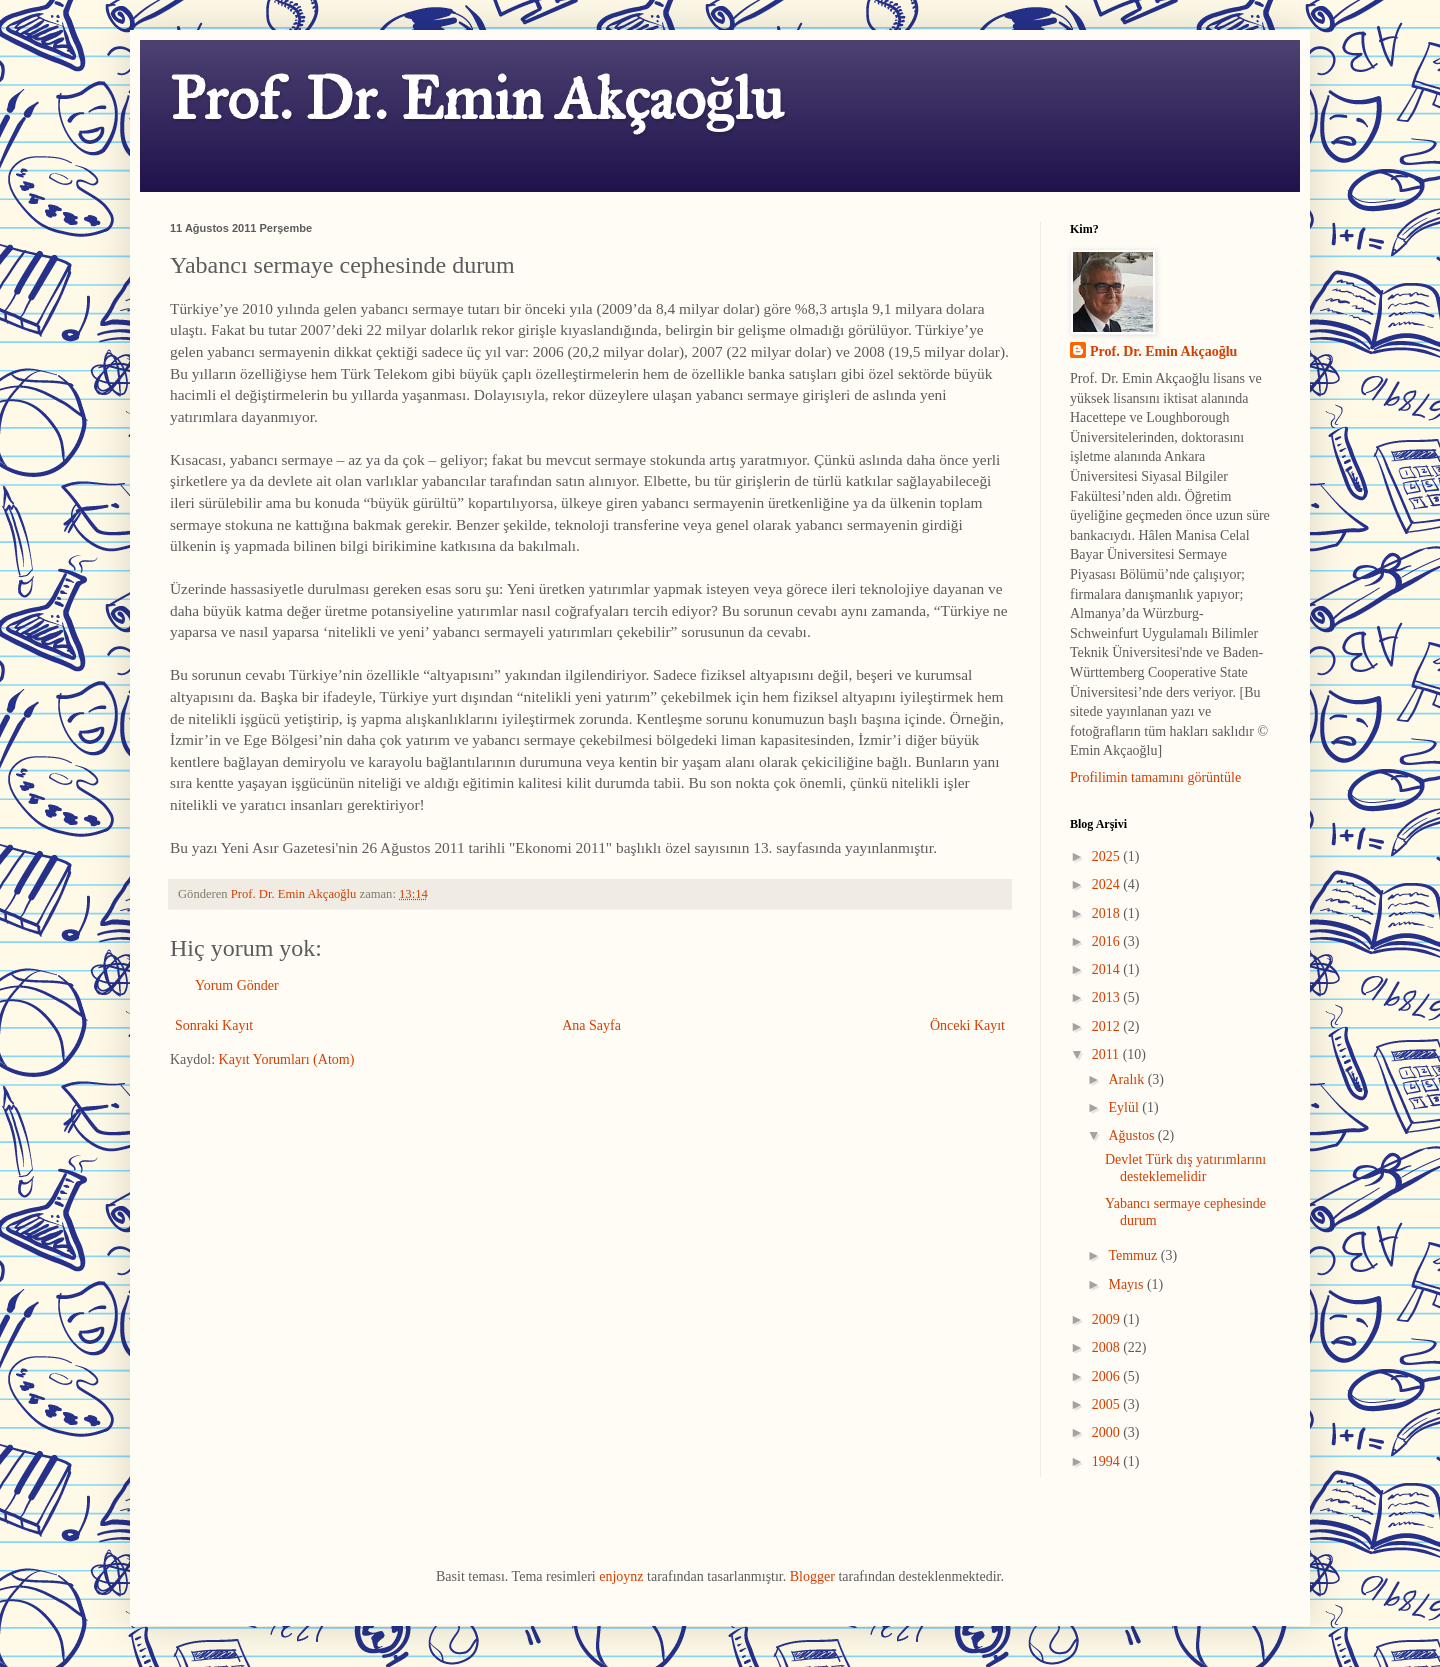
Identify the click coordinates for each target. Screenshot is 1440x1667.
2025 (1108, 856)
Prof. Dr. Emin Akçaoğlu (476, 98)
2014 (1108, 969)
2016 (1108, 941)
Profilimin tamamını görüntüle (1155, 777)
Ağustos (1132, 1135)
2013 (1108, 997)
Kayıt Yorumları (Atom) (287, 1059)
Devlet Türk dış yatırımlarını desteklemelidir (1185, 1168)
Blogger (812, 1576)
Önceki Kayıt (967, 1025)
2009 (1108, 1319)
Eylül (1125, 1107)
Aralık (1127, 1079)
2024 (1108, 884)
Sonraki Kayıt (214, 1025)
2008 (1108, 1347)
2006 (1108, 1376)
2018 (1108, 913)
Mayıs (1127, 1284)
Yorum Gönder (237, 985)
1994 (1108, 1461)
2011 (1107, 1054)
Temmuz (1134, 1255)
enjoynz (621, 1576)
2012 (1108, 1026)
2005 (1108, 1404)
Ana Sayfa (591, 1025)
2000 (1108, 1432)
